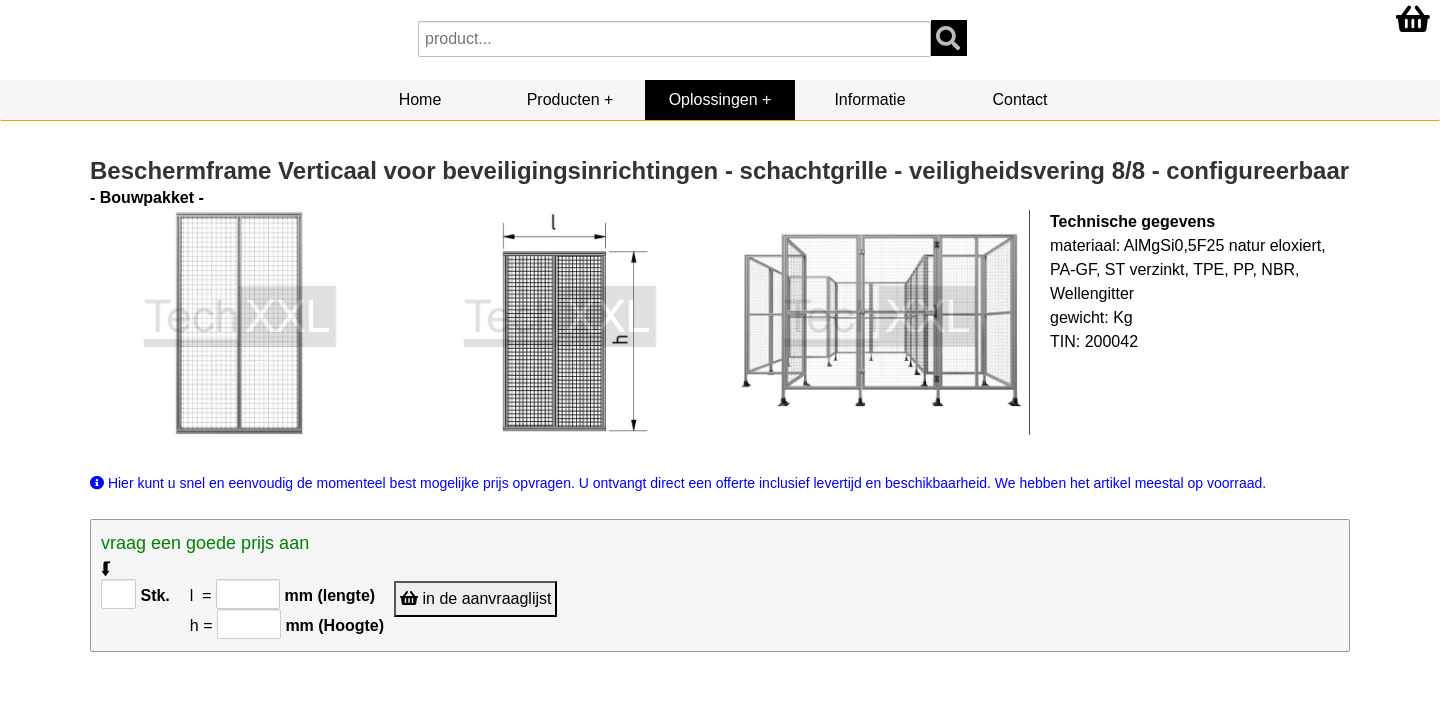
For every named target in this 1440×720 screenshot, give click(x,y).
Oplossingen (713, 99)
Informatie (869, 99)
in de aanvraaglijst (475, 598)
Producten (563, 99)
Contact (1019, 99)
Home (420, 99)
